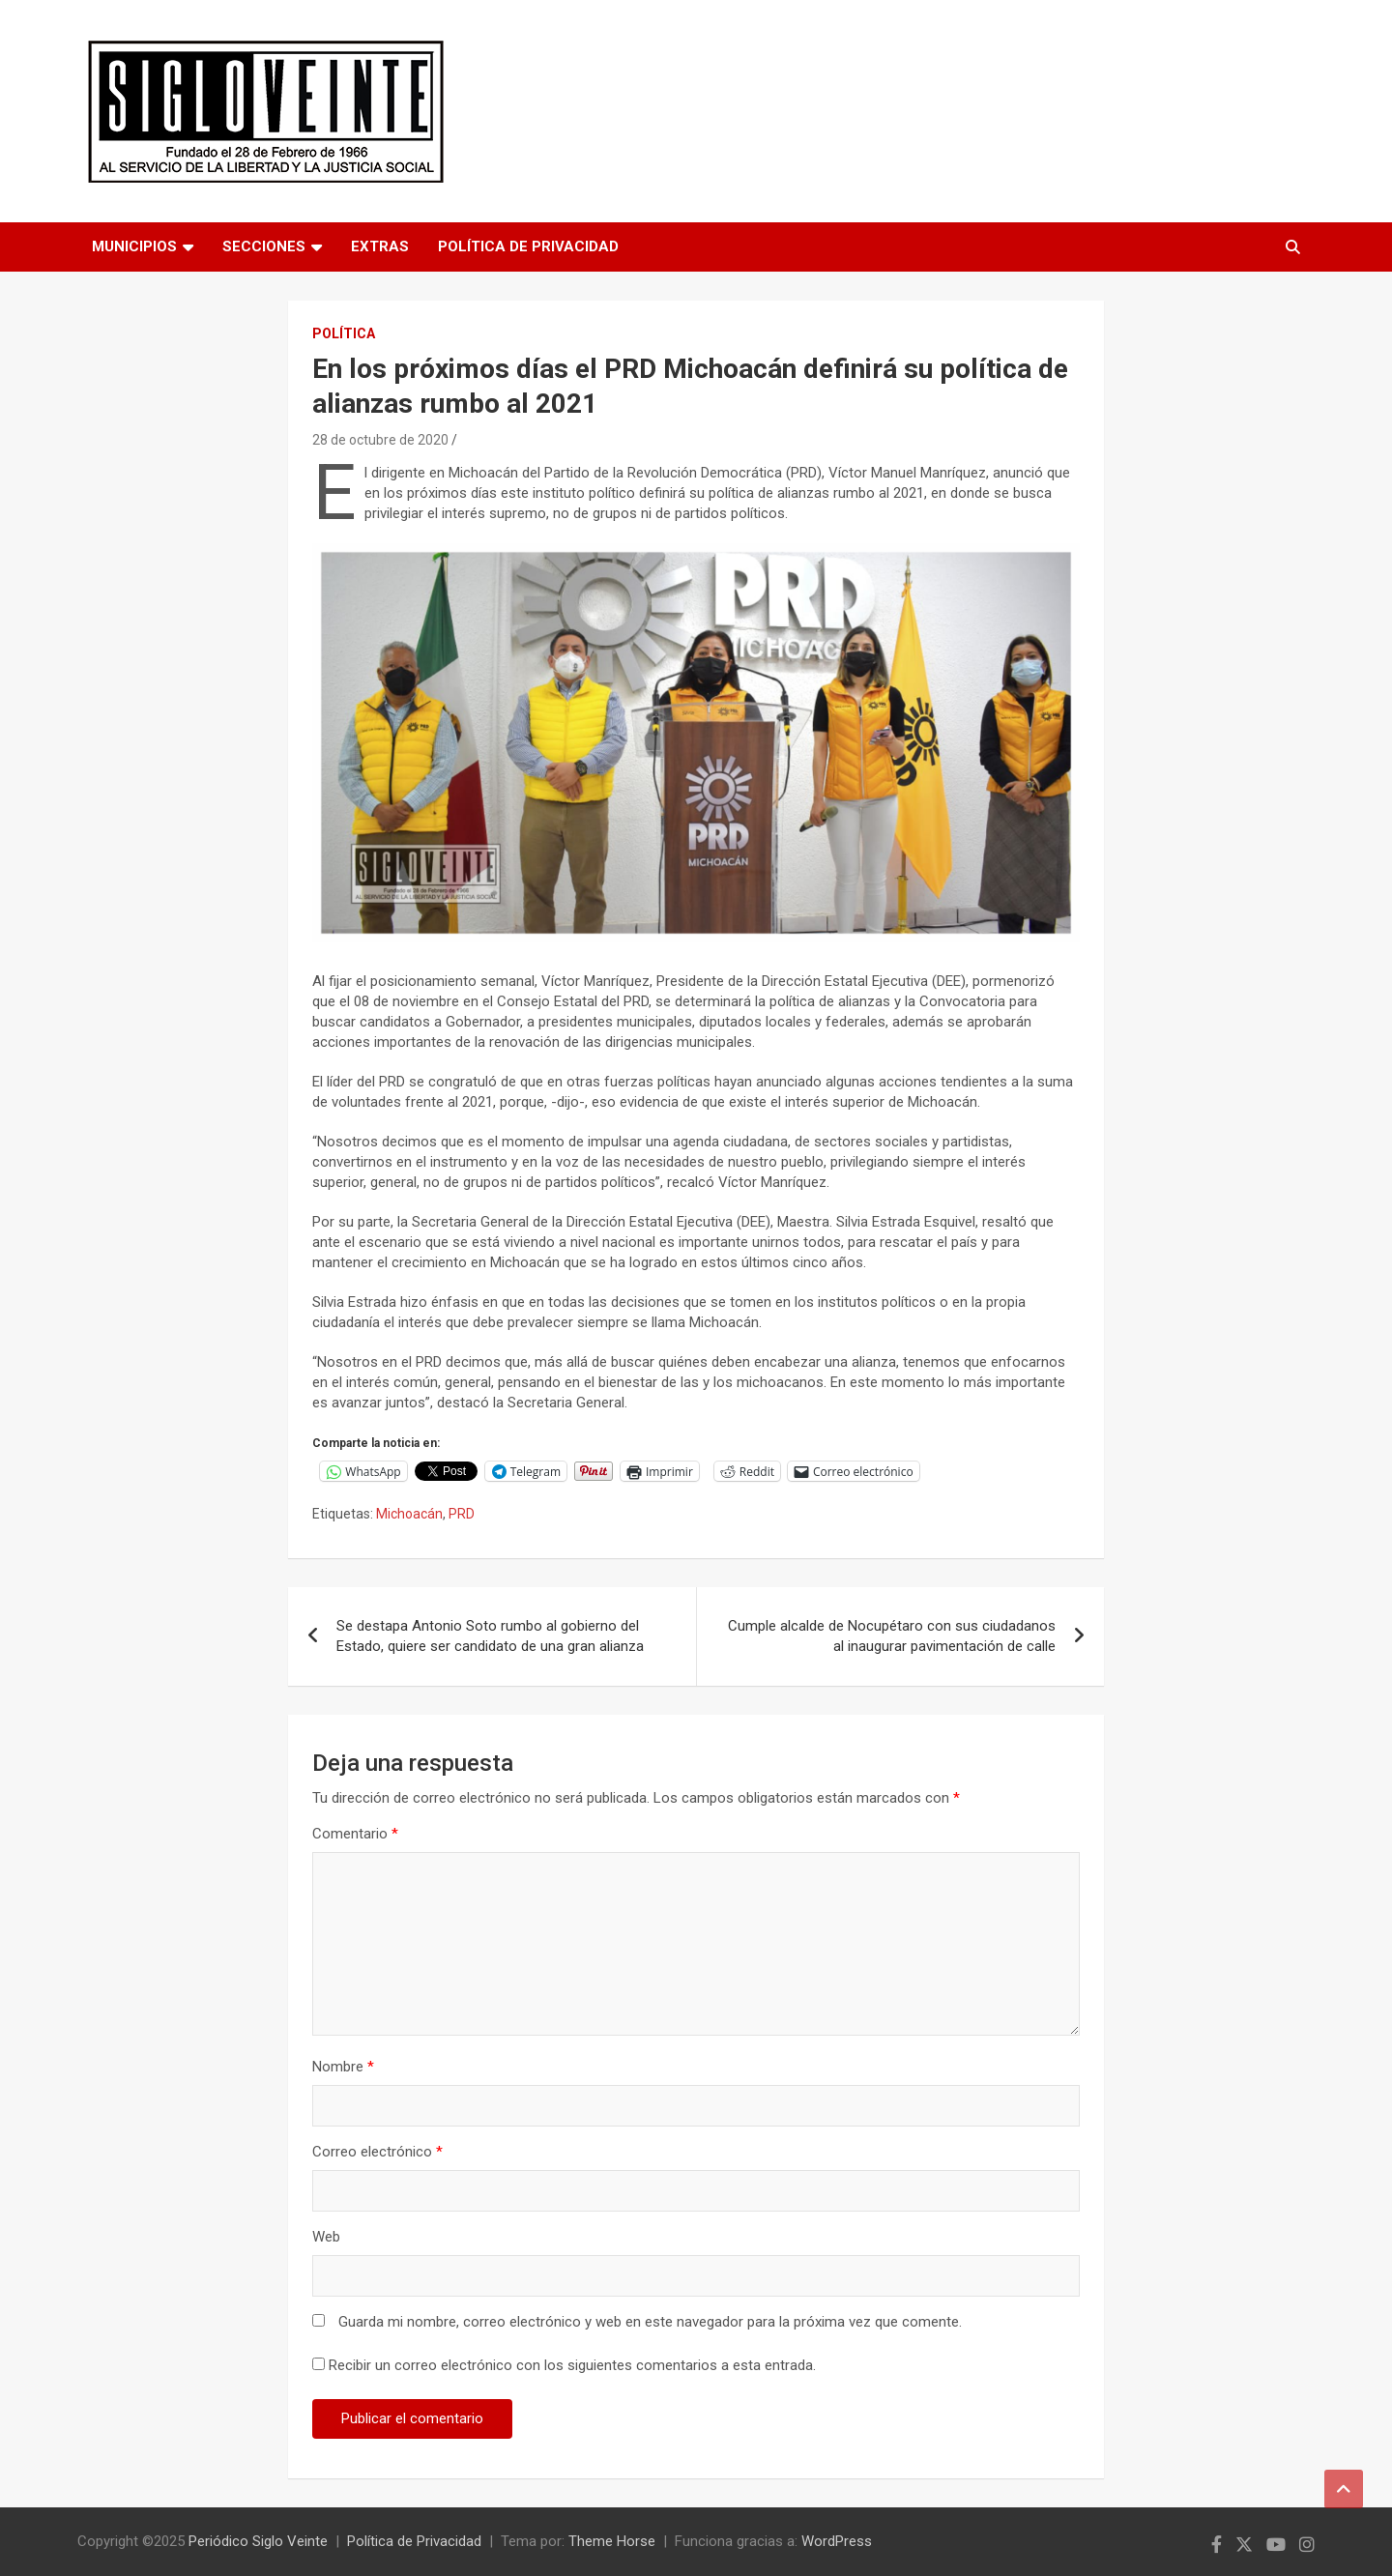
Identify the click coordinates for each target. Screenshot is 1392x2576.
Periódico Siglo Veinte (258, 2541)
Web (326, 2236)
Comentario (355, 1833)
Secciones (263, 246)
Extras (380, 246)
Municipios (134, 246)
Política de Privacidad (528, 246)
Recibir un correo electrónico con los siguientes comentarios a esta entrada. (572, 2365)
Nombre (343, 2066)
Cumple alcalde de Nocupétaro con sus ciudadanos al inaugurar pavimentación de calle (892, 1636)
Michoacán (409, 1513)
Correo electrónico (377, 2151)
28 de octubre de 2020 (380, 440)
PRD (462, 1513)
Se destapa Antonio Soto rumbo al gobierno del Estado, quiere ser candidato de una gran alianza (490, 1636)
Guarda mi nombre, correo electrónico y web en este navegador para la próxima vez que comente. (650, 2321)
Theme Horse (611, 2541)
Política (343, 333)
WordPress (836, 2541)
